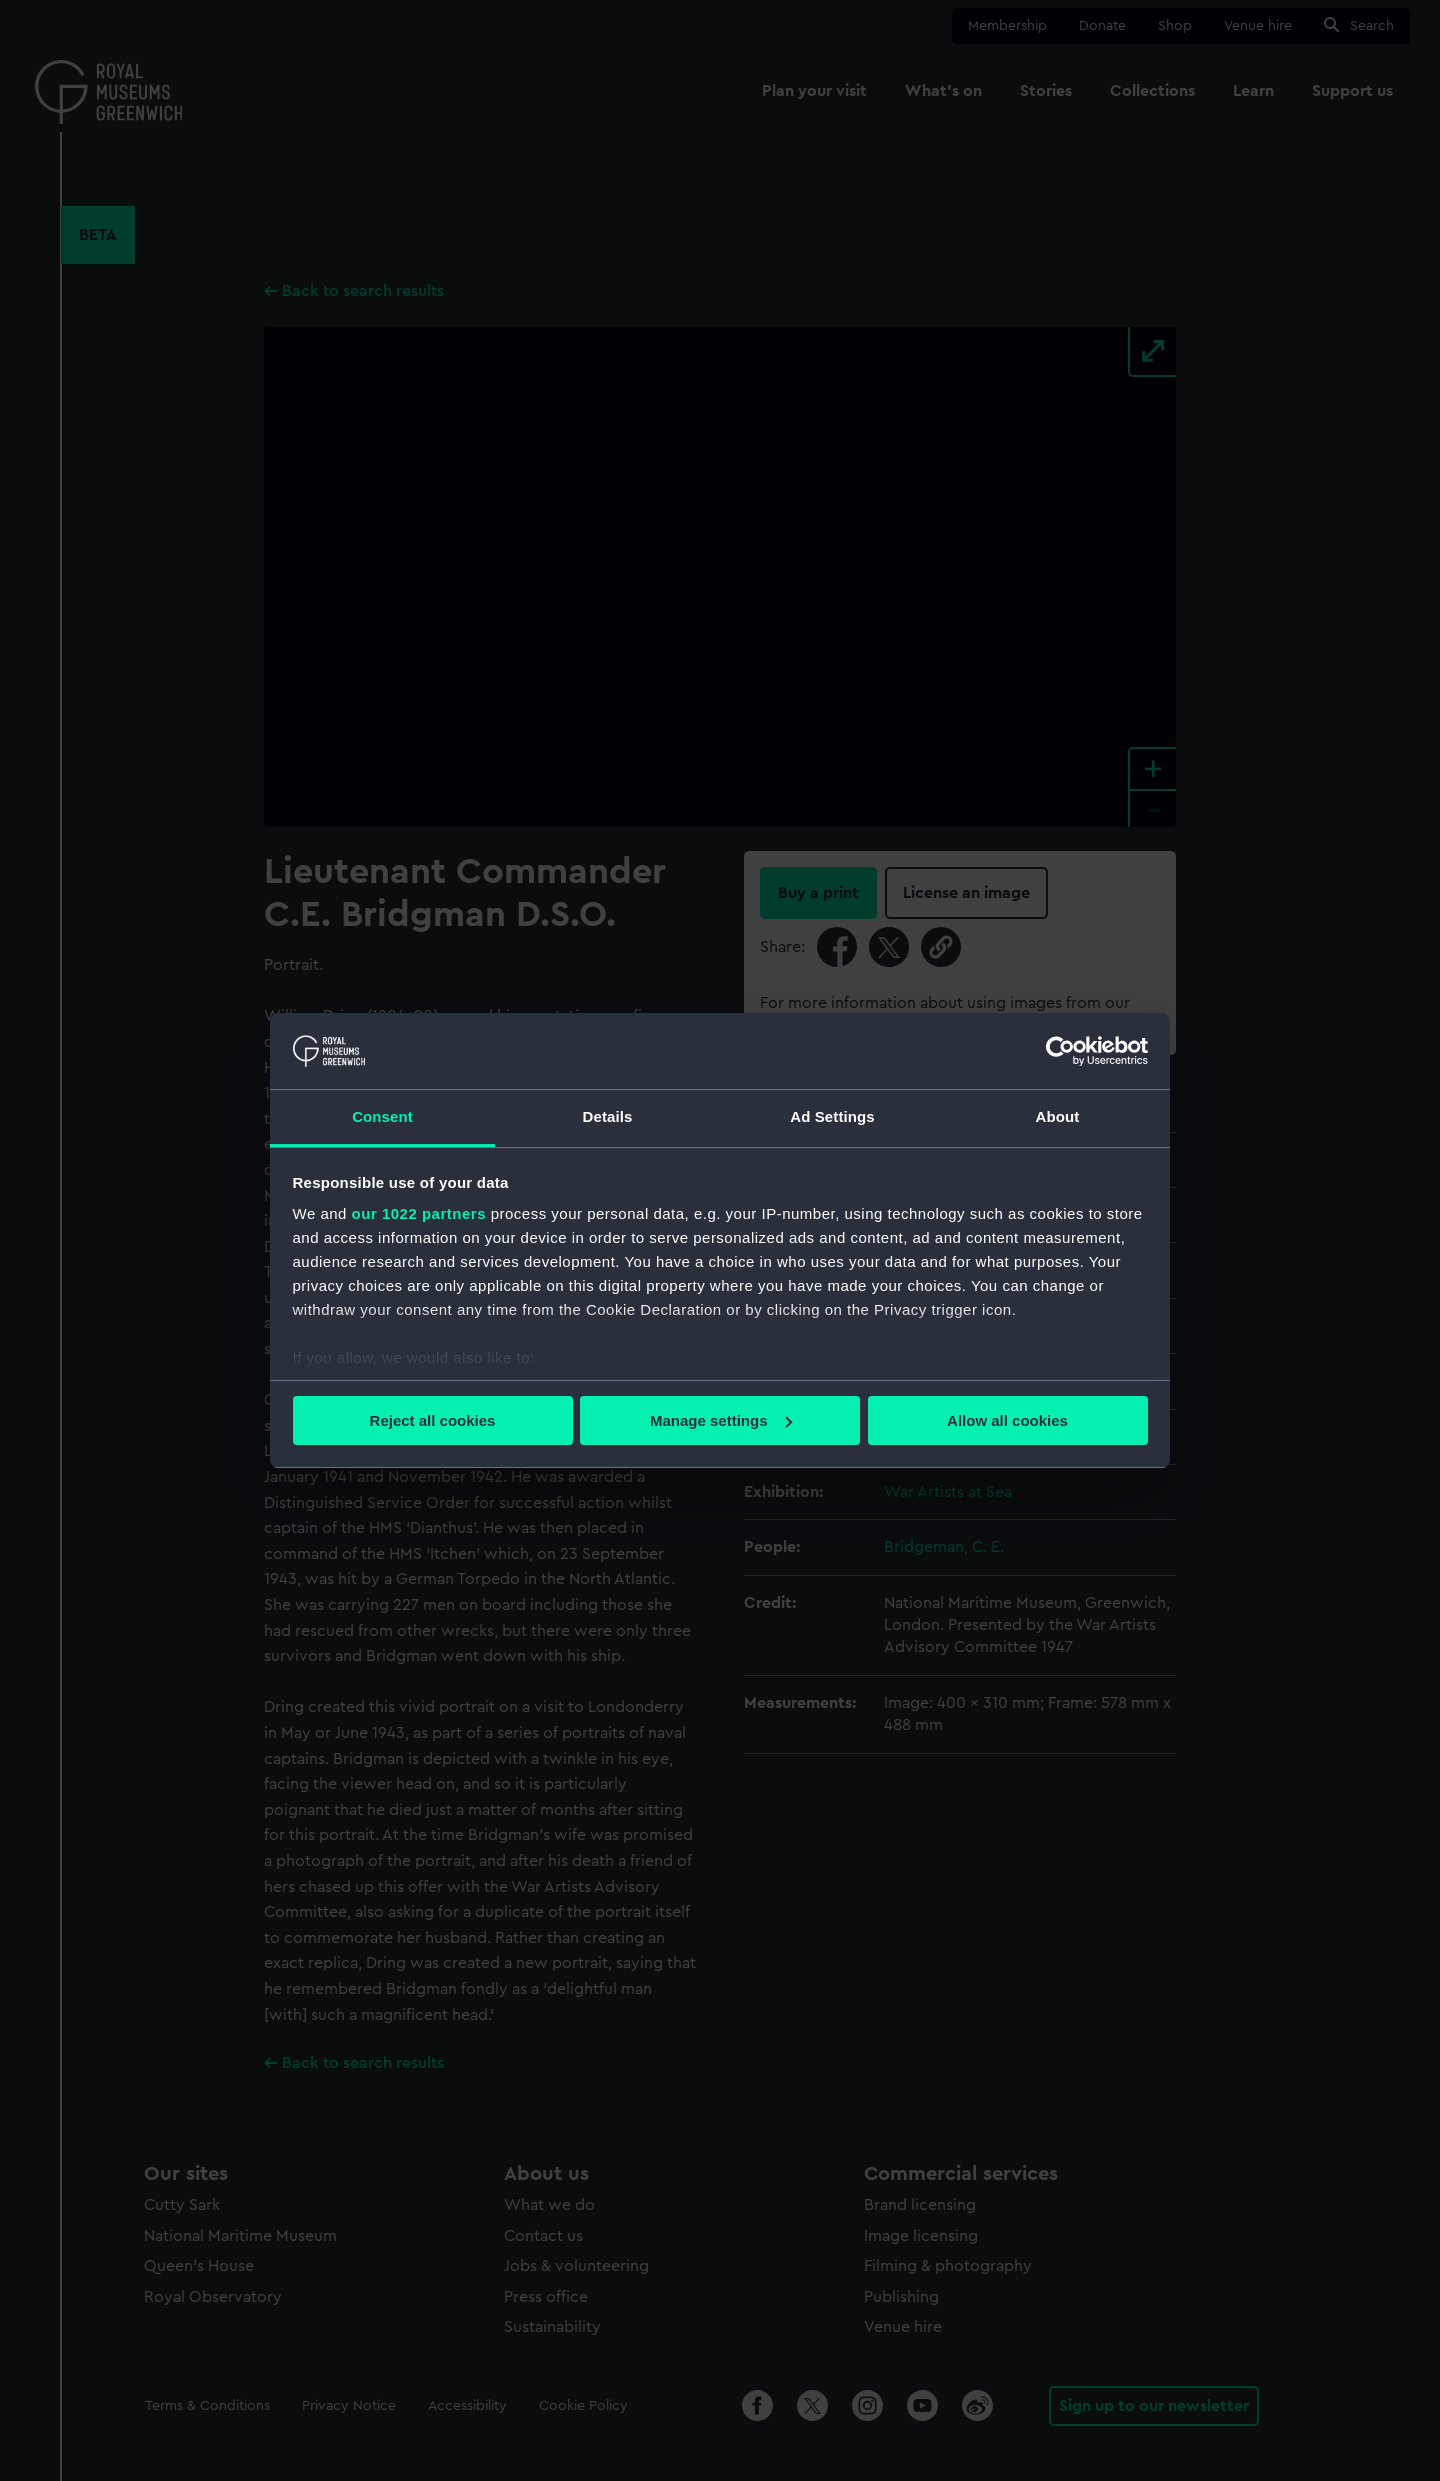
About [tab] (1058, 1116)
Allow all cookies (1007, 1420)
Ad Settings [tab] (832, 1116)
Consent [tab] (382, 1116)
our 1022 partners (419, 1213)
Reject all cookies (433, 1420)
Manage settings (721, 1420)
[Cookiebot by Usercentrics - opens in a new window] (1060, 1051)
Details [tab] (608, 1116)
